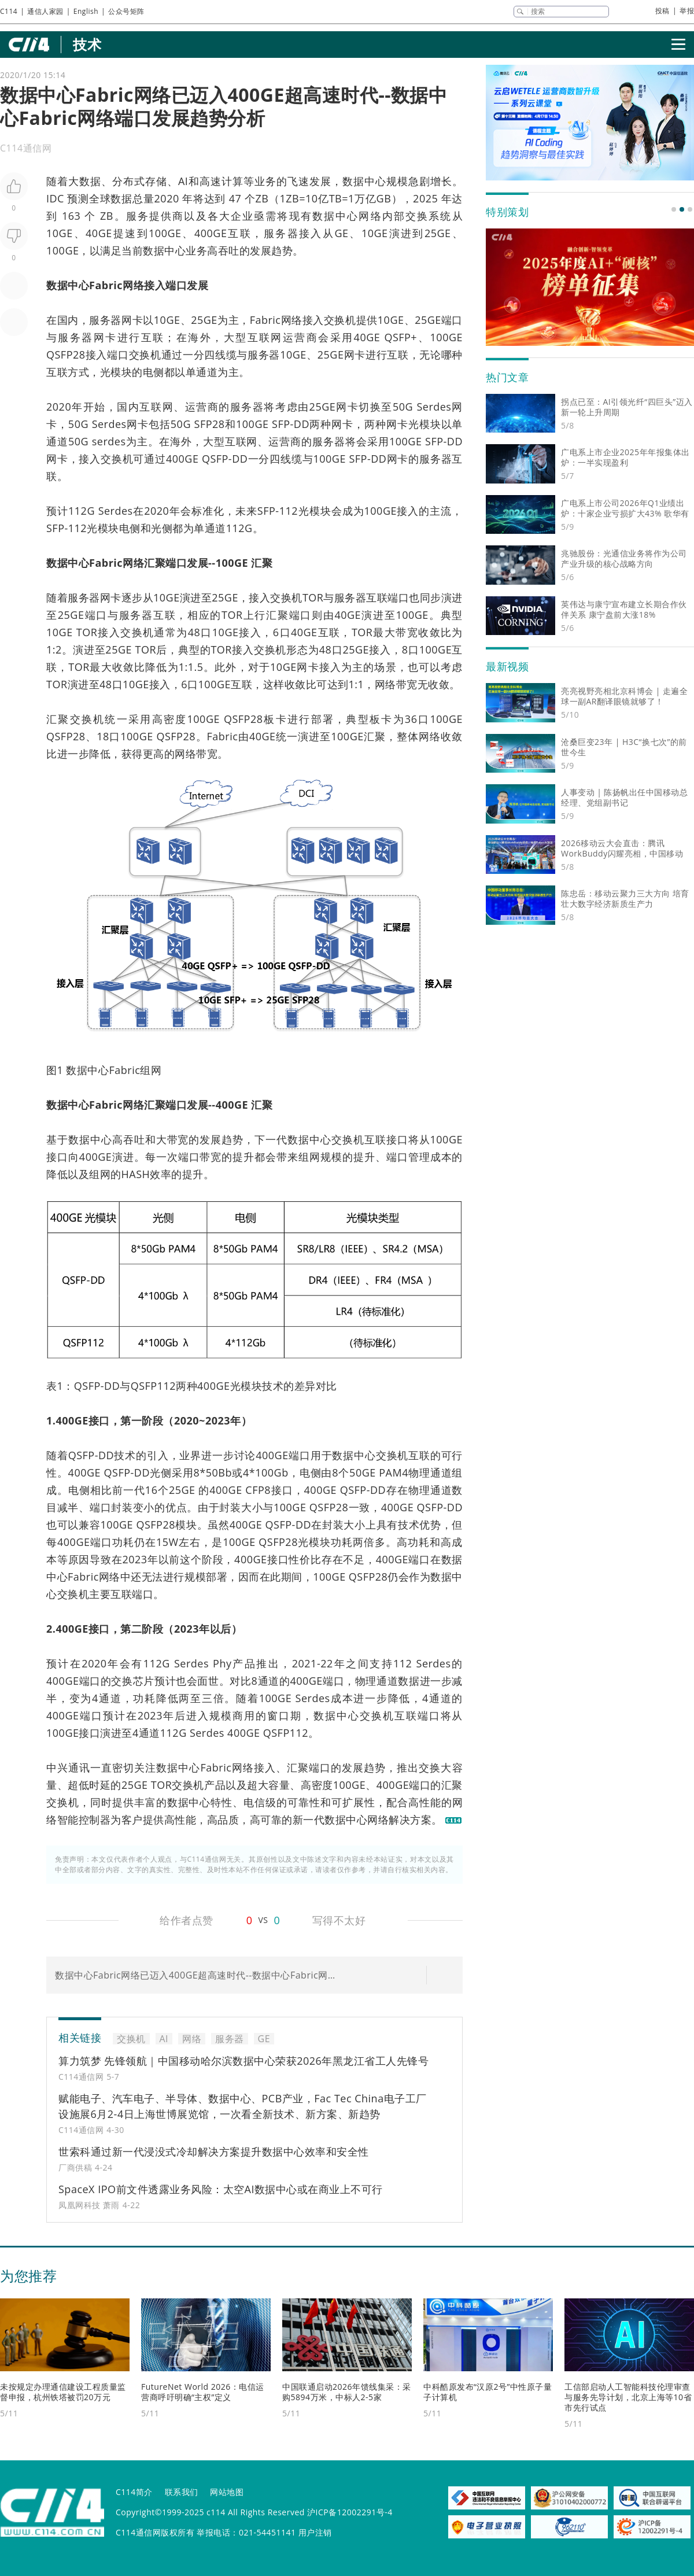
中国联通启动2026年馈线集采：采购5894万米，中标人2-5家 (346, 2391)
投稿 (662, 11)
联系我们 (181, 2491)
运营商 (300, 337)
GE (341, 233)
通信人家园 (45, 11)
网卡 (132, 320)
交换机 (340, 320)
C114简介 (134, 2491)
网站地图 (226, 2491)
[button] (673, 209)
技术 (87, 44)
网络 (370, 216)
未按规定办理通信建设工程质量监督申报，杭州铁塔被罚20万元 (63, 2391)
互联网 (265, 337)
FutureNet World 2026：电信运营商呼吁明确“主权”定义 (202, 2391)
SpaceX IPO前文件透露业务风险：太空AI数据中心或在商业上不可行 (220, 2189)
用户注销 (315, 2532)
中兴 (57, 1767)
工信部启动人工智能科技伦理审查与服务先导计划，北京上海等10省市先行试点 (628, 2397)
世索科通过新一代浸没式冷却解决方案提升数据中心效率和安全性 (213, 2151)
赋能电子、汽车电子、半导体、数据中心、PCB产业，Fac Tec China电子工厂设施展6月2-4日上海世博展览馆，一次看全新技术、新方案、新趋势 (242, 2106)
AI (183, 181)
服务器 (281, 233)
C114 (8, 11)
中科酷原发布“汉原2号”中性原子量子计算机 (487, 2391)
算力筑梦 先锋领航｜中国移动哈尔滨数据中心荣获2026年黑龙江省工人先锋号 (243, 2061)
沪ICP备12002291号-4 (350, 2512)
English (85, 11)
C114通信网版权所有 (155, 2532)
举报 (687, 11)
